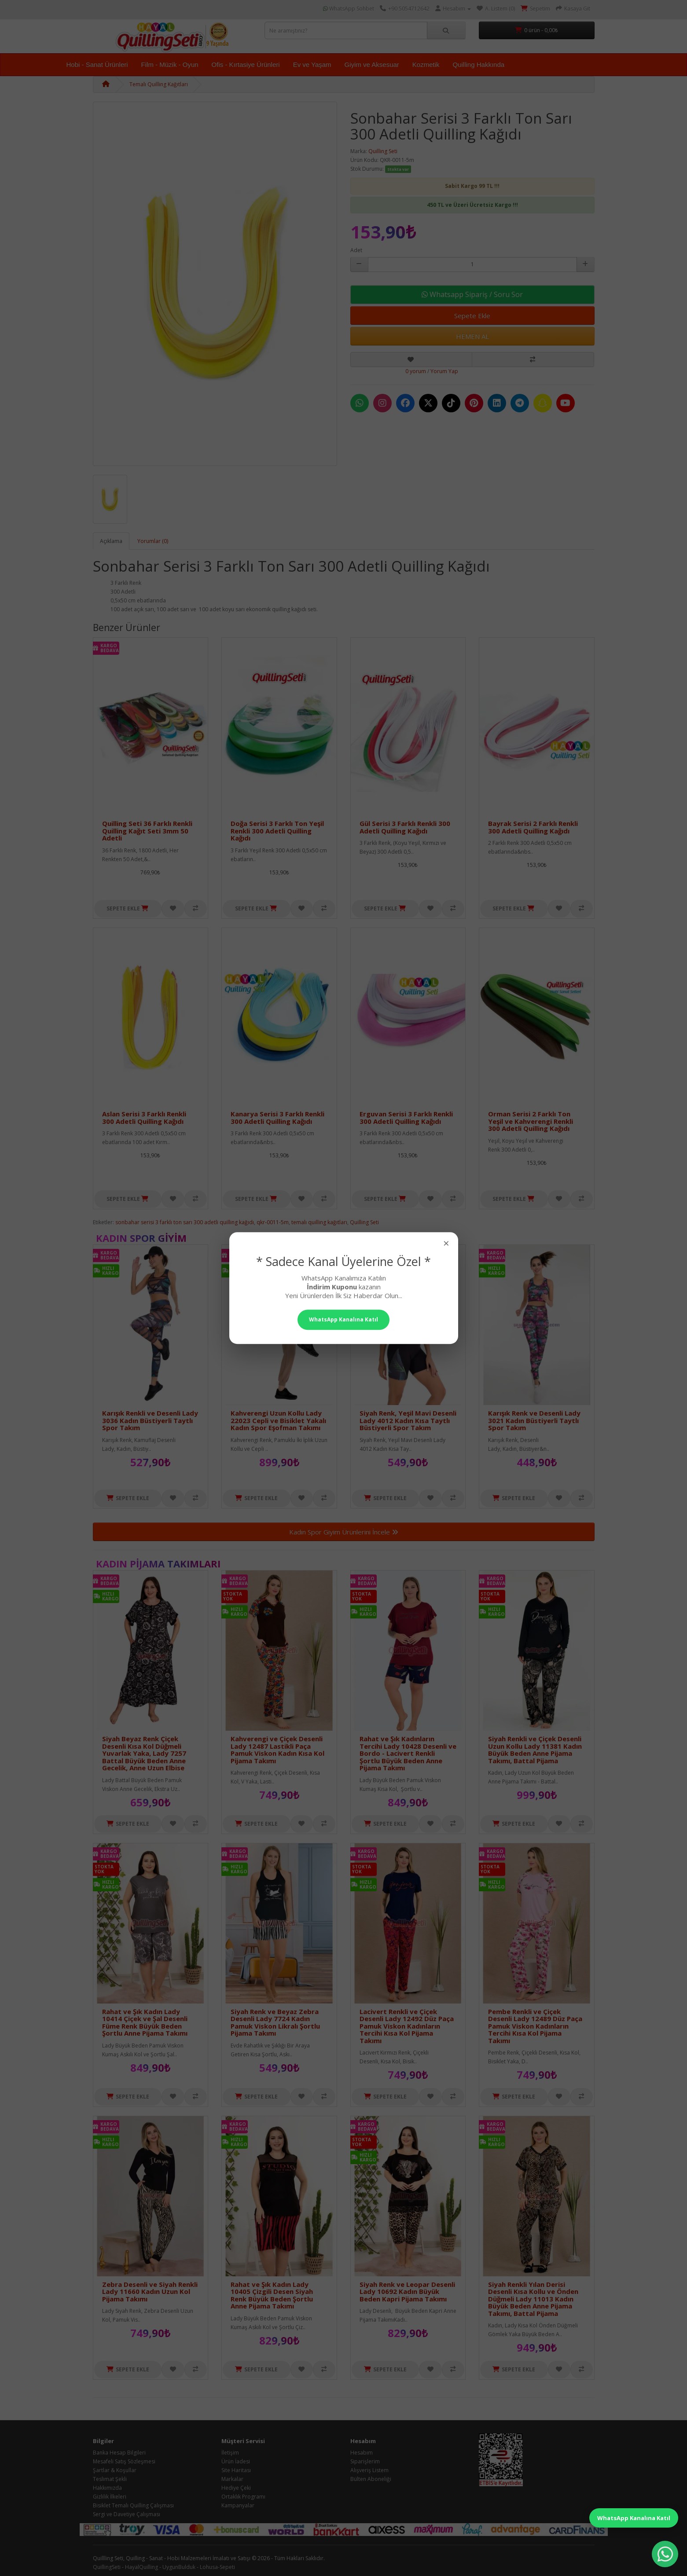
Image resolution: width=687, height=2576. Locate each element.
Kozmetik (426, 64)
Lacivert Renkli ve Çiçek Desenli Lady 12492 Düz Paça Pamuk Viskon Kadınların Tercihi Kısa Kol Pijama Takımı (407, 2026)
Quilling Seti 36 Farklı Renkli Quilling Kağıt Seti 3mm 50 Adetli (147, 830)
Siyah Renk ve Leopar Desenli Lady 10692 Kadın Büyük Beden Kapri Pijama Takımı (407, 2291)
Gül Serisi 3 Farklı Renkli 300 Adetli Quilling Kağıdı (405, 827)
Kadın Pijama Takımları (158, 1563)
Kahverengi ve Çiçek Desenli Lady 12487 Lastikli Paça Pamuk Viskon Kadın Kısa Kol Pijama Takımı (277, 1749)
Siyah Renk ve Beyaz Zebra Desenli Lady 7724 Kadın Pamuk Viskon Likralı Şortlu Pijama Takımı (275, 2022)
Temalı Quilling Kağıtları (158, 84)
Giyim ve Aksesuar (372, 64)
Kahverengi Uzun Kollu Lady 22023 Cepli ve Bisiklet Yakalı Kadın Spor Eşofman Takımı (278, 1420)
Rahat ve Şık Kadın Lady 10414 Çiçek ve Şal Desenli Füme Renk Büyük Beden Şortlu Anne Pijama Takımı (144, 2022)
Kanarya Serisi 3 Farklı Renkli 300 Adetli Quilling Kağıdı (277, 1117)
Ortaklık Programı (243, 2496)
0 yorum (415, 371)
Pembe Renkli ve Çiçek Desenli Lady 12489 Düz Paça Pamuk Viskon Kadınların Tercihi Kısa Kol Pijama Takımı (535, 2026)
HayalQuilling (141, 2567)
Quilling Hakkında (479, 64)
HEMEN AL (472, 336)
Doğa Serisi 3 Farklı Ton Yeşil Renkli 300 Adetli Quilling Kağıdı (277, 830)
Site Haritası (236, 2470)
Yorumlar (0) (152, 541)
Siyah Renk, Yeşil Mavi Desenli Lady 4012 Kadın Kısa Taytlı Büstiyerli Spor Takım (408, 1420)
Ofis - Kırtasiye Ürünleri (246, 64)
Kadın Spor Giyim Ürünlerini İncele (343, 1531)
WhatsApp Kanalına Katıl (633, 2518)
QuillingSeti (107, 2567)
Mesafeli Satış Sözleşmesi (124, 2461)
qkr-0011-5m (273, 1222)
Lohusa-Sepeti (217, 2567)
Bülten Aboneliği (370, 2479)
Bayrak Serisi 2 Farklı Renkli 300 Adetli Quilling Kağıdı (533, 827)
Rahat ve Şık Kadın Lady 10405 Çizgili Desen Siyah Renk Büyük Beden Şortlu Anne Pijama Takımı (272, 2295)
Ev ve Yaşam (312, 64)
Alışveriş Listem (369, 2470)
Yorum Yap (444, 371)
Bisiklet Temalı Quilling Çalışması (133, 2505)
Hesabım (361, 2452)
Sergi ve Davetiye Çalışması (126, 2514)
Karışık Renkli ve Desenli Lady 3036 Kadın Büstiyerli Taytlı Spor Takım (150, 1420)
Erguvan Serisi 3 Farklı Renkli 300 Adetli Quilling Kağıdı (406, 1117)
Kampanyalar (237, 2505)
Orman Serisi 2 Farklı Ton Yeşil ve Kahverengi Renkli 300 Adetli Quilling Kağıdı (530, 1121)
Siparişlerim (365, 2461)
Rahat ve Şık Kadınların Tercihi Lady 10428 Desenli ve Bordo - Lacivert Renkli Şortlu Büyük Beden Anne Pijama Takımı (408, 1753)
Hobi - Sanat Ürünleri (97, 64)
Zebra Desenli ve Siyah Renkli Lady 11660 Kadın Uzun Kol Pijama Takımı (150, 2291)
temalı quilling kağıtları (319, 1222)
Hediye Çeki (236, 2488)
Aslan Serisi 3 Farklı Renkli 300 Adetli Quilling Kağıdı (144, 1117)
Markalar (232, 2479)
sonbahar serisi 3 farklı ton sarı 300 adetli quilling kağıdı (184, 1222)
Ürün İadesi (235, 2461)
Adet (356, 250)
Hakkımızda (107, 2488)
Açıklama (111, 541)
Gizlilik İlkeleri (109, 2496)
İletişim (230, 2452)
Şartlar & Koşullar (114, 2470)
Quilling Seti (382, 151)
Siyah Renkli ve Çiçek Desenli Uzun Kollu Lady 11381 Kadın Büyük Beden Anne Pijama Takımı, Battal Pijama (535, 1749)
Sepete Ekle (472, 315)
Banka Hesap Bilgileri (119, 2452)
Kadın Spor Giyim (141, 1237)
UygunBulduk (178, 2567)
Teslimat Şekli (110, 2479)
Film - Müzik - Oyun (169, 64)
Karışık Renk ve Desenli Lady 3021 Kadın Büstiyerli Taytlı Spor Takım (534, 1420)
